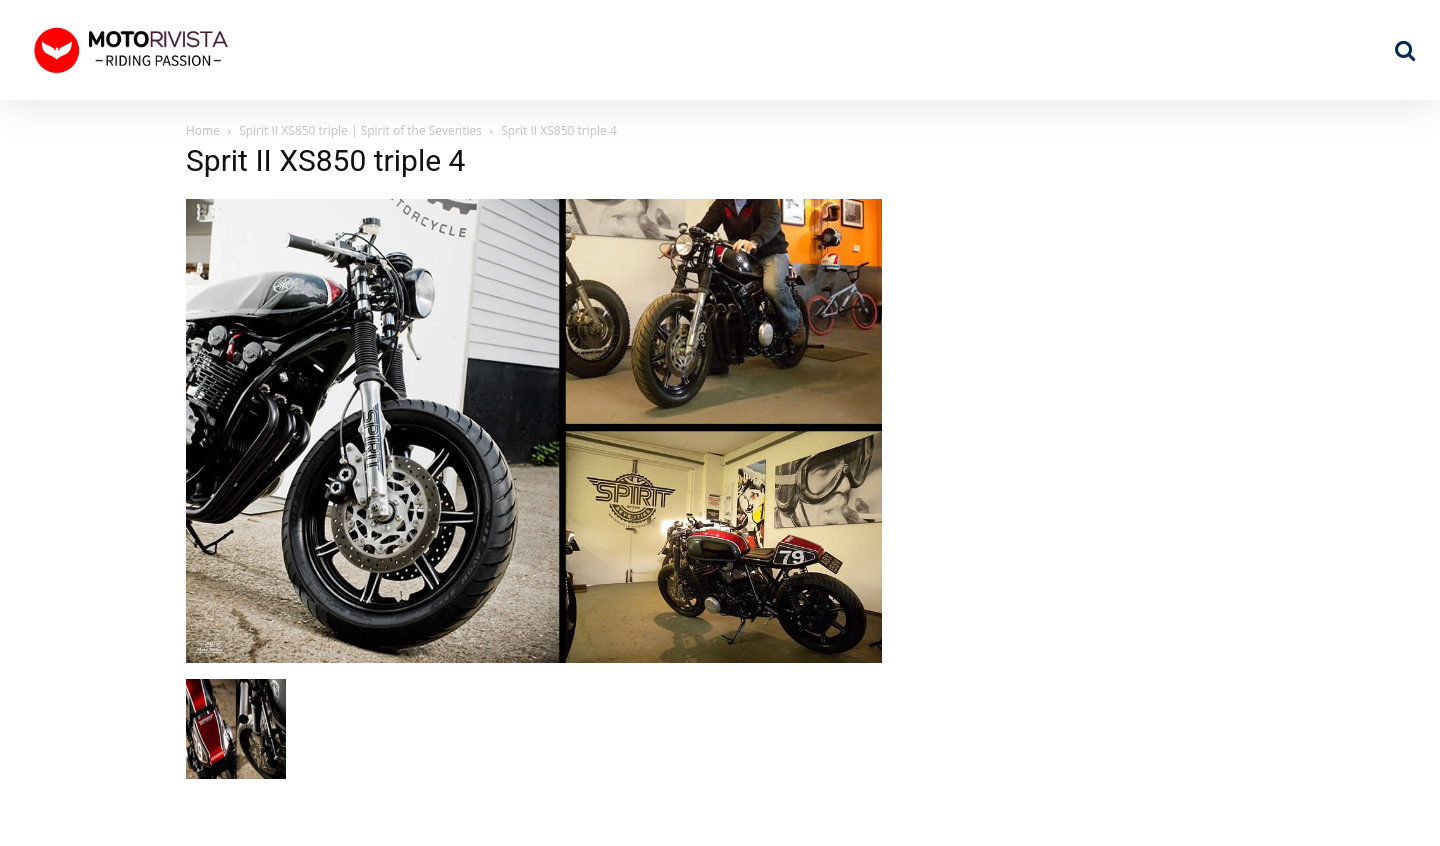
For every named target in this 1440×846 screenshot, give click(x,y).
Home (203, 130)
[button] (1405, 50)
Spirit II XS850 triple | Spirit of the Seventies (360, 130)
